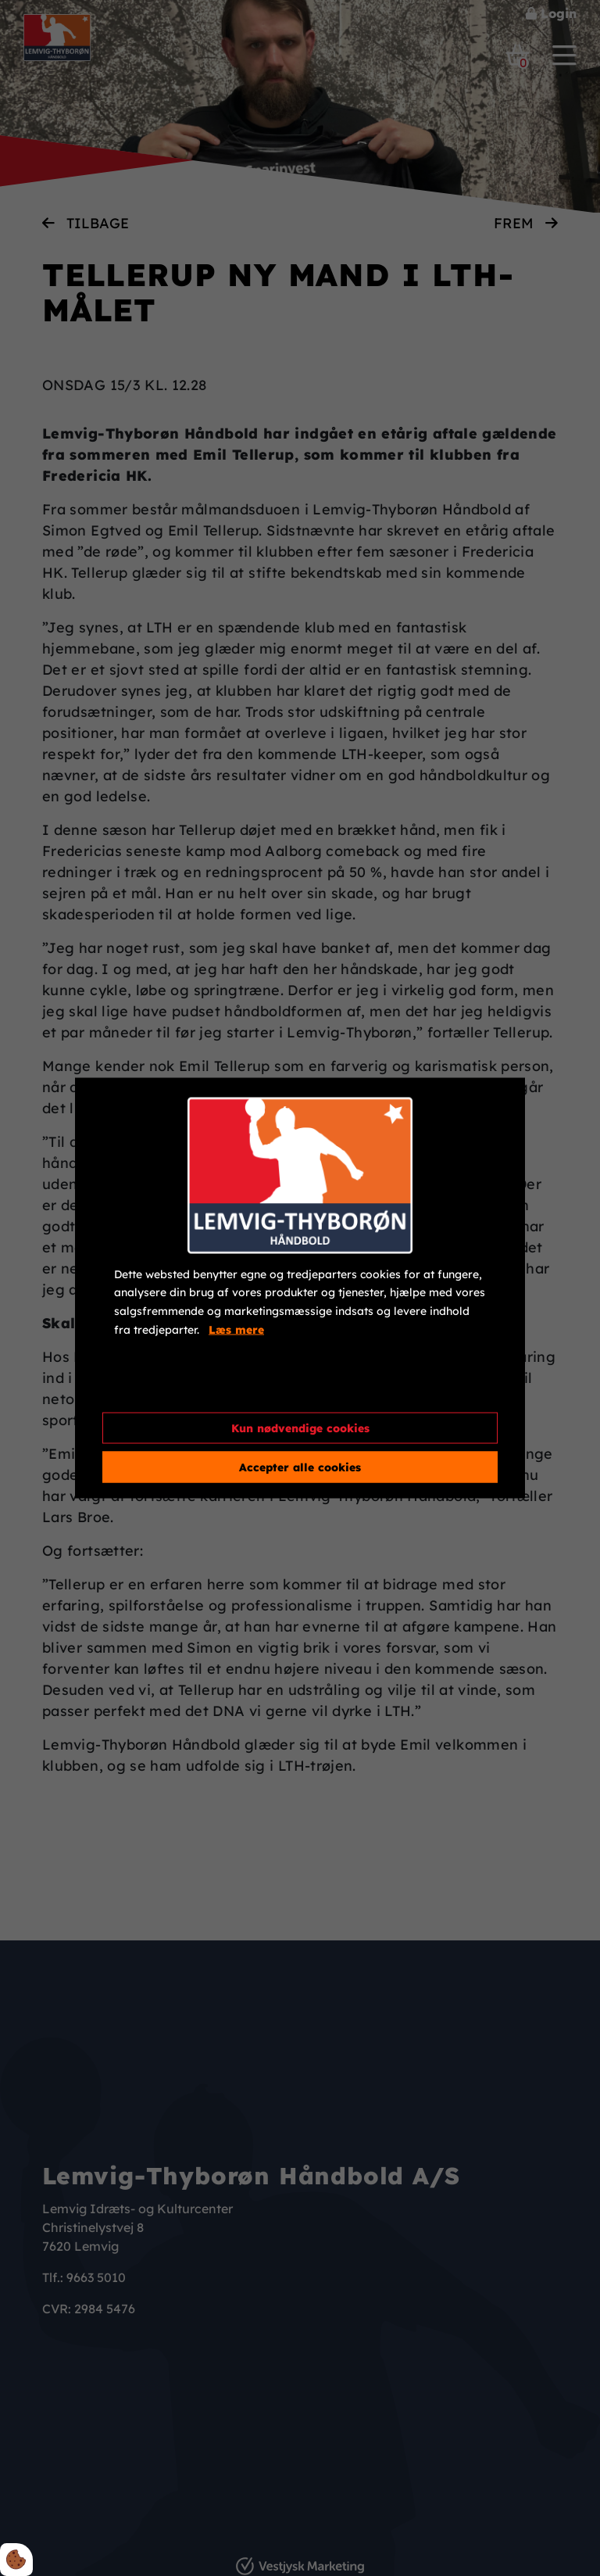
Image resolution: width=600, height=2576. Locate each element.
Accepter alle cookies (300, 1467)
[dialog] (300, 1288)
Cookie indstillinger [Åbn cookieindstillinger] (170, 1387)
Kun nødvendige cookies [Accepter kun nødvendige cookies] (300, 1428)
